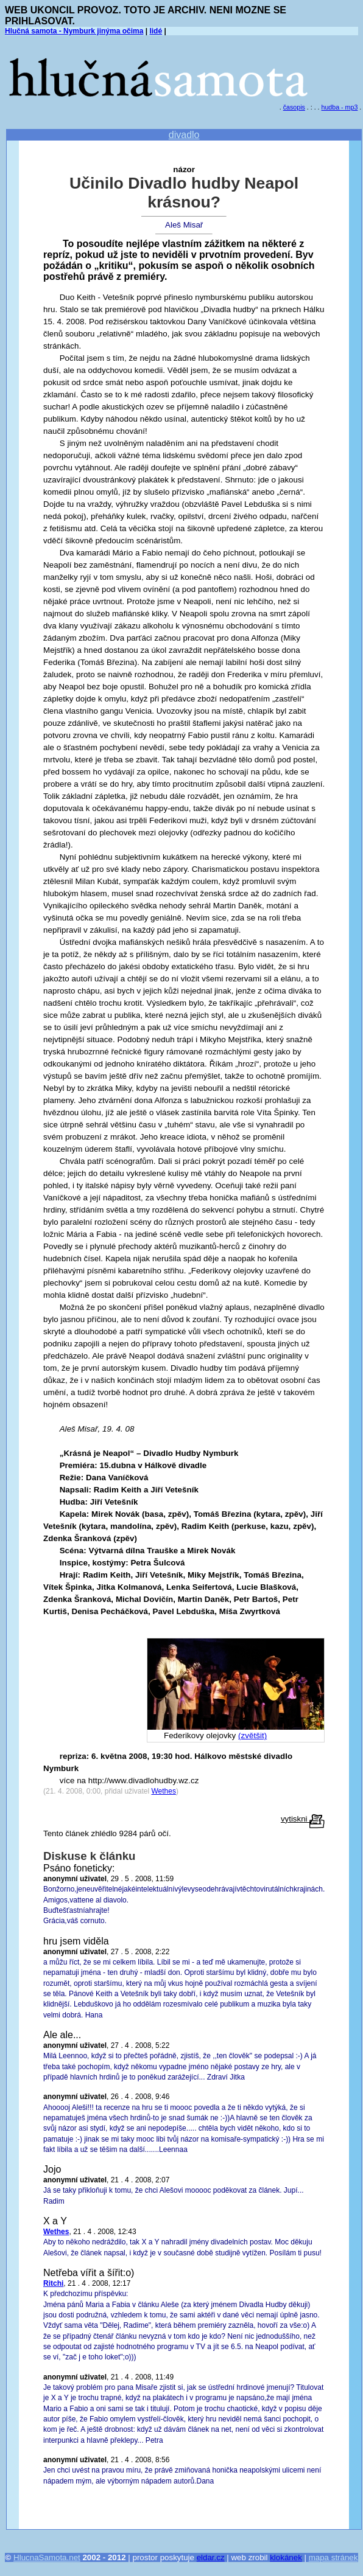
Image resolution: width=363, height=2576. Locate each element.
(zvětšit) (252, 1735)
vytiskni (303, 1818)
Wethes (163, 1791)
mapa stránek (333, 2557)
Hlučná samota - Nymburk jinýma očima (74, 31)
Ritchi (53, 2283)
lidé (155, 31)
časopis (294, 107)
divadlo (184, 135)
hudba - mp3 (340, 107)
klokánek (286, 2557)
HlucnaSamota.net (46, 2557)
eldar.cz (211, 2557)
